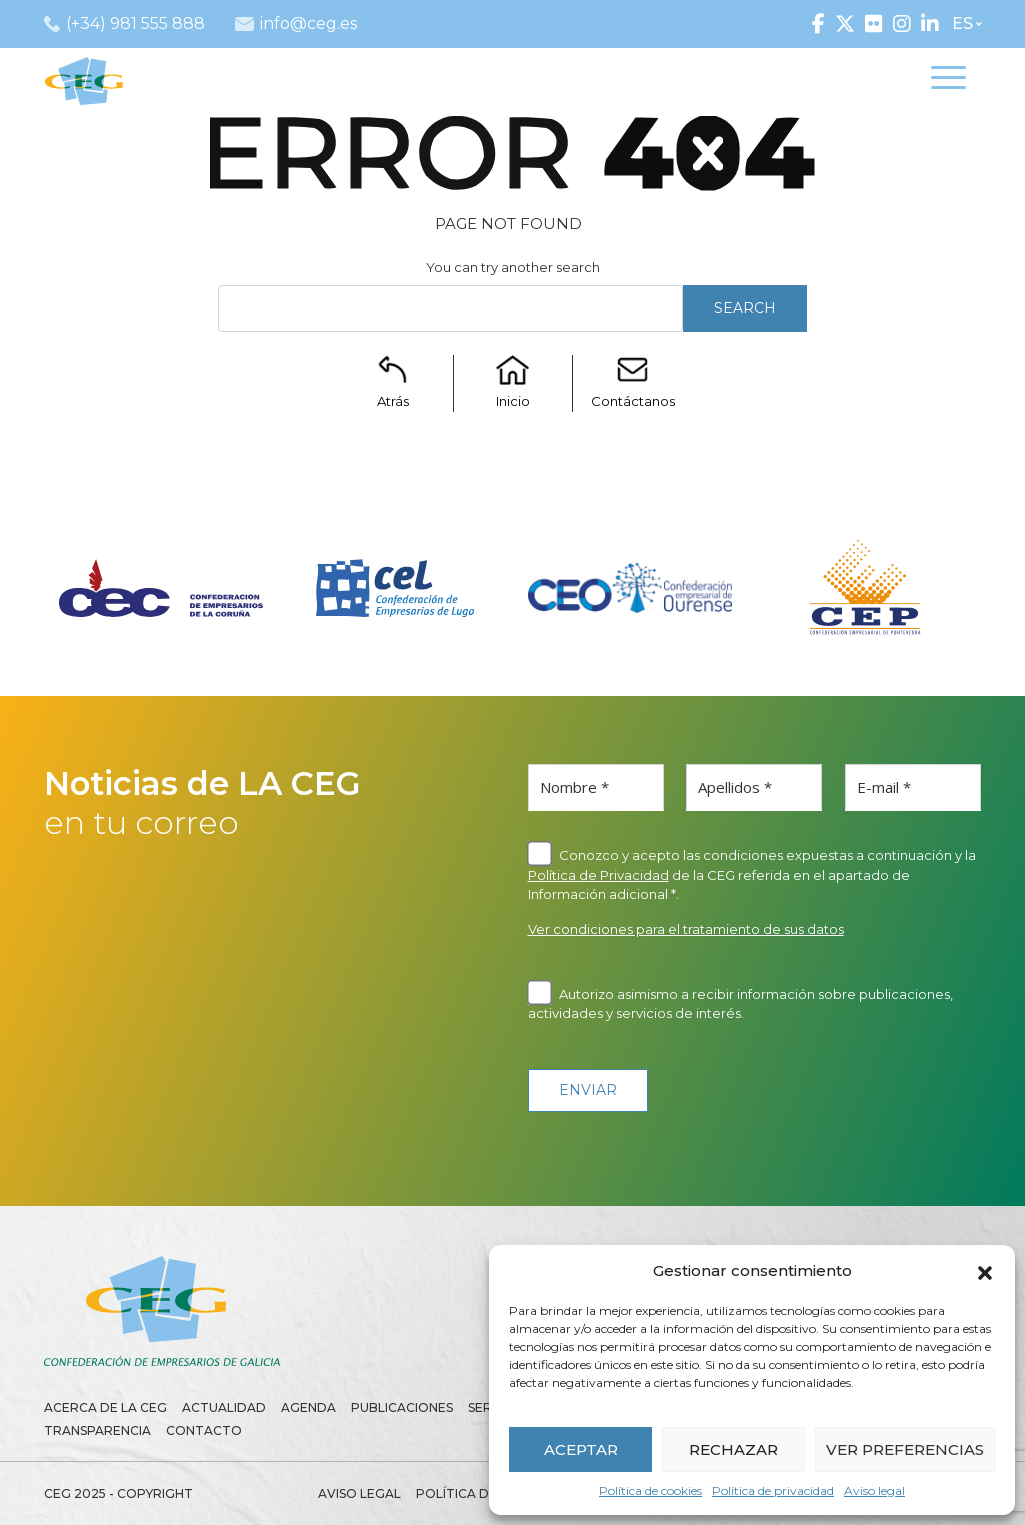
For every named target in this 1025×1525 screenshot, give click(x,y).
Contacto (204, 1430)
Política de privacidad (773, 1490)
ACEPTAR (581, 1449)
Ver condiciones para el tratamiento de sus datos (686, 929)
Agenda (308, 1407)
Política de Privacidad (598, 875)
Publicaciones (402, 1407)
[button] (985, 1271)
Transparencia (97, 1430)
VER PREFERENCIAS (905, 1449)
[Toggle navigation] (948, 81)
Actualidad (224, 1407)
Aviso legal (874, 1490)
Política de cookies (650, 1490)
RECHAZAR (733, 1449)
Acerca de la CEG (105, 1407)
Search (745, 308)
